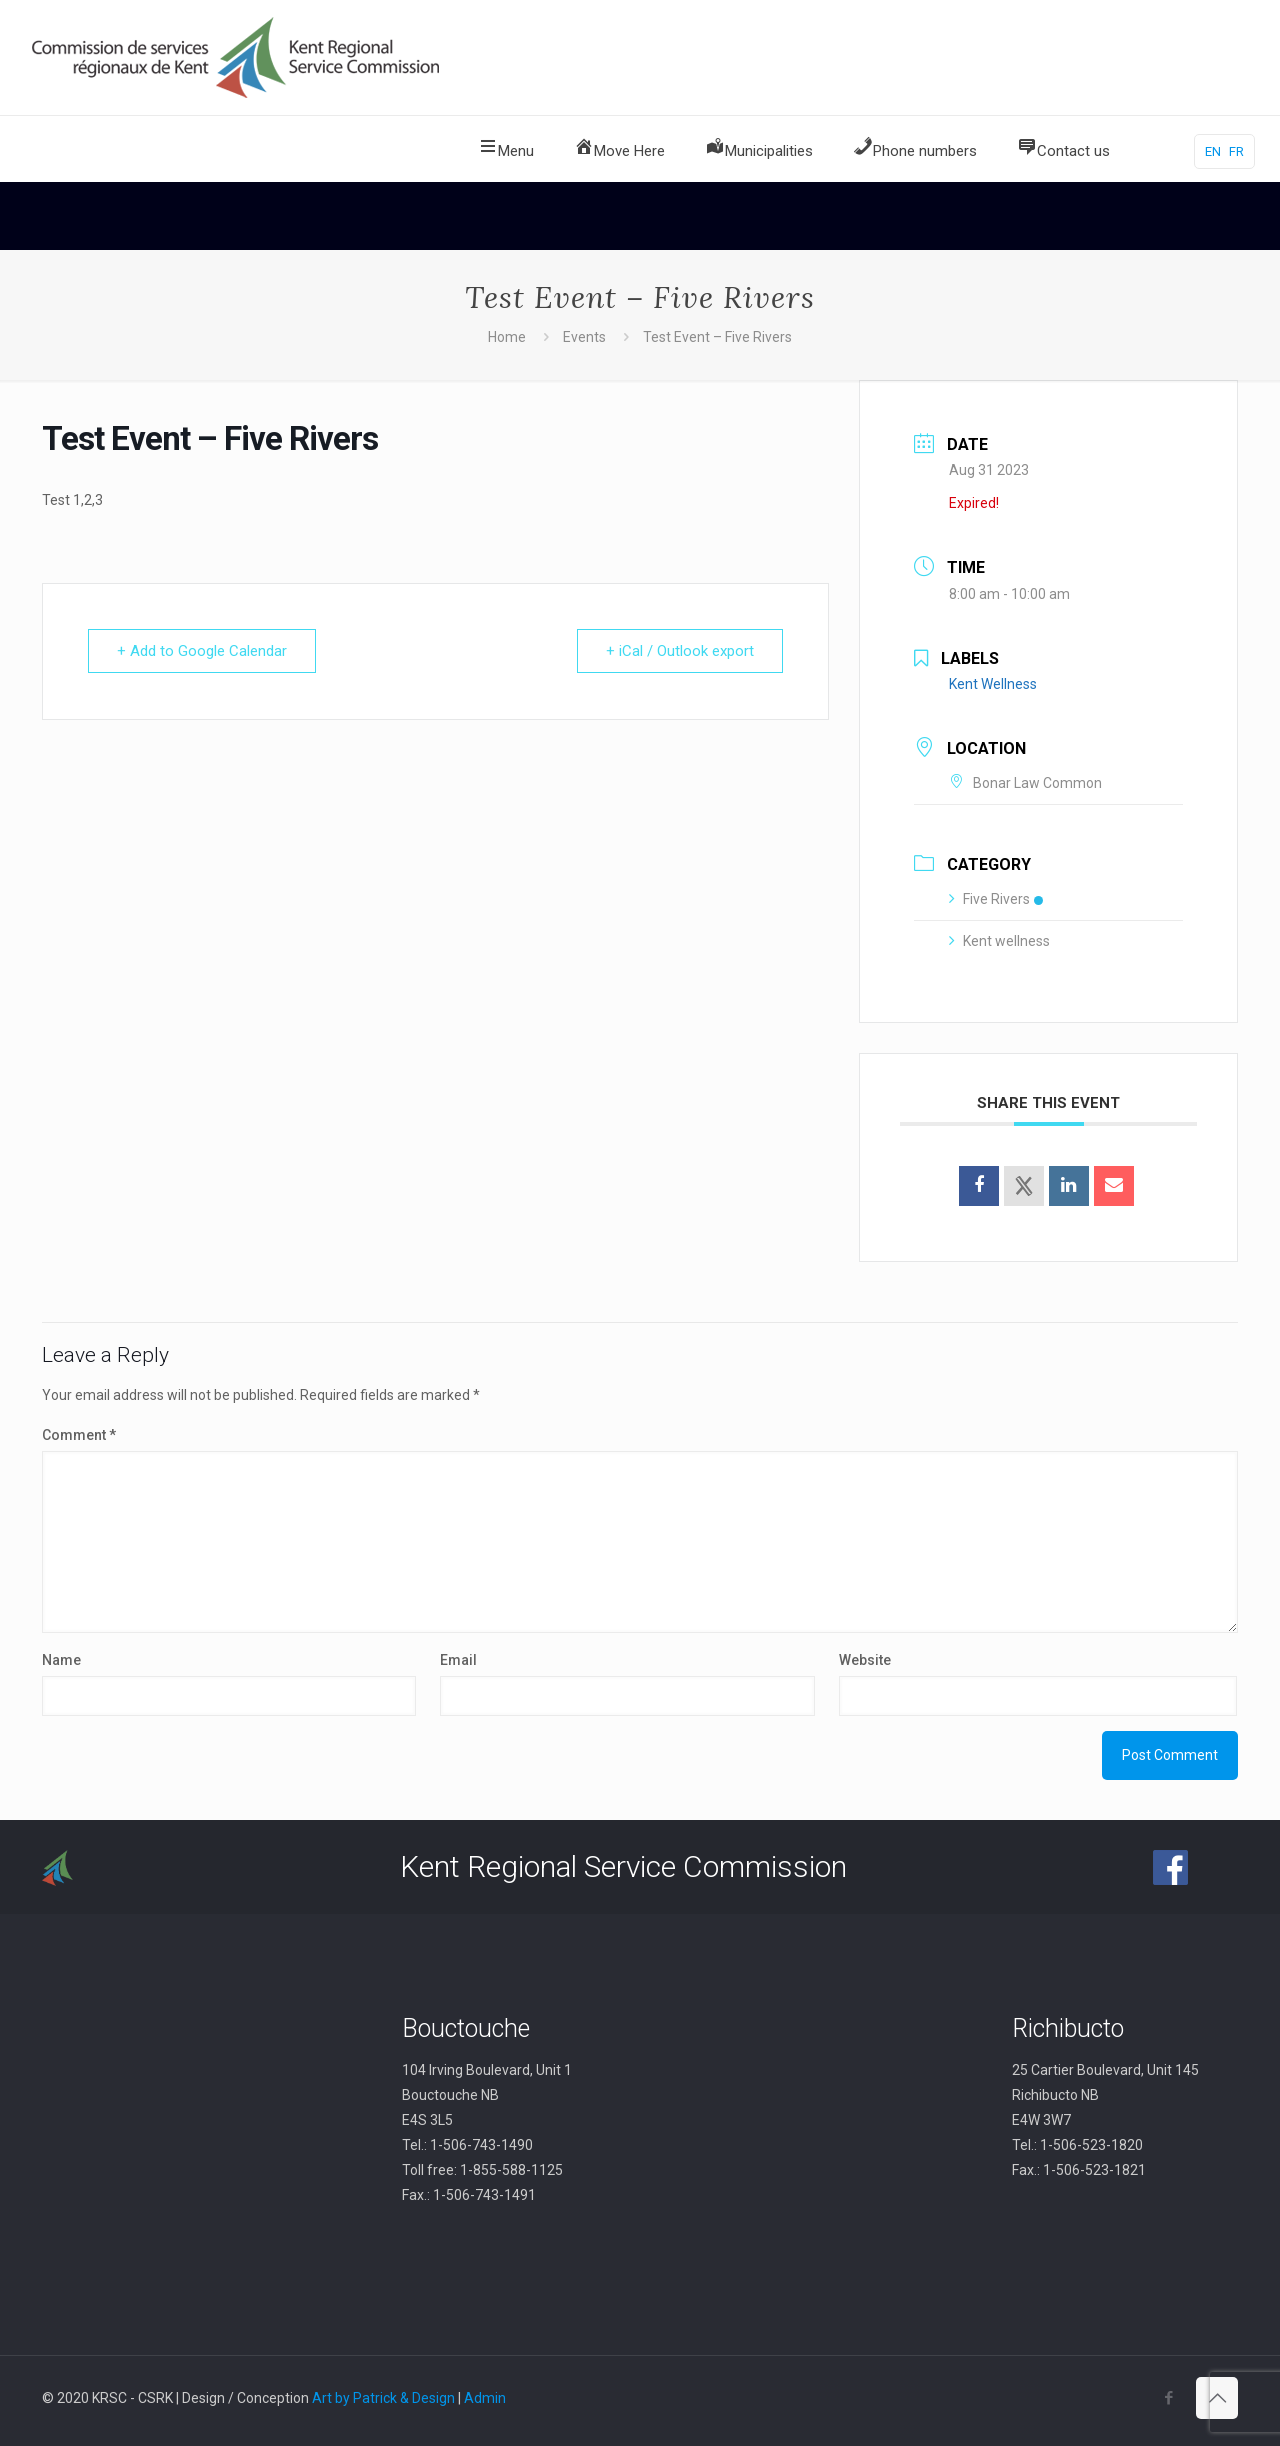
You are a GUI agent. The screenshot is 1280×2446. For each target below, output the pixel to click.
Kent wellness (999, 941)
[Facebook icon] (1168, 2398)
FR (1236, 151)
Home (507, 337)
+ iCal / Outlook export (680, 651)
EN (1213, 151)
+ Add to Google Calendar (202, 651)
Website (865, 1660)
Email (458, 1660)
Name (61, 1660)
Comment (79, 1435)
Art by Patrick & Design (383, 2398)
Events (584, 337)
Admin (485, 2398)
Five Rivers (996, 899)
